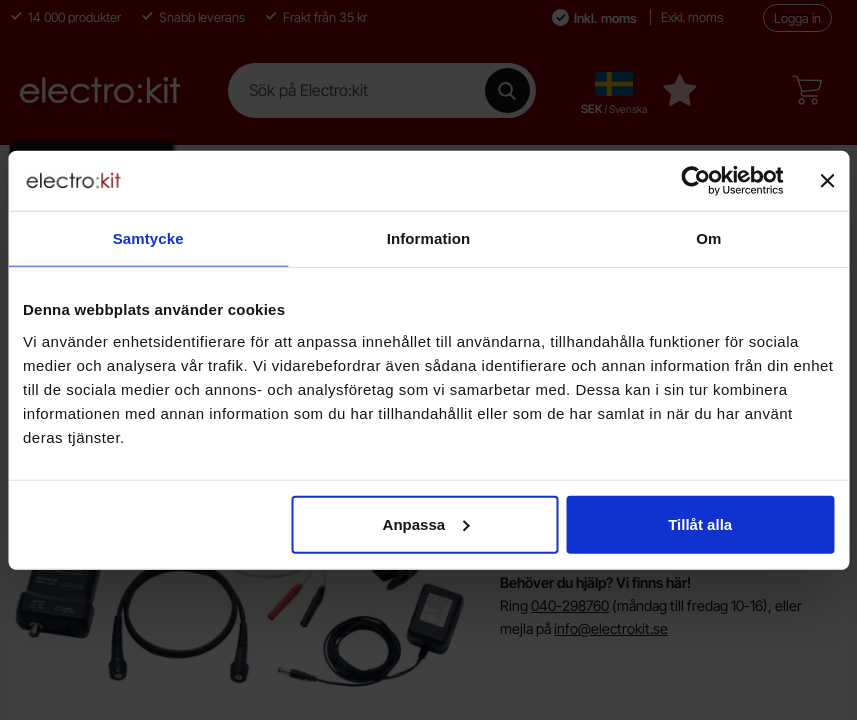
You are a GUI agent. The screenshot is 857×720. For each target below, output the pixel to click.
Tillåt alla (700, 523)
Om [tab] (708, 238)
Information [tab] (429, 238)
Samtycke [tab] (148, 238)
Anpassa (426, 523)
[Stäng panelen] (827, 181)
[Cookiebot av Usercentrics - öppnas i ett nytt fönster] (695, 181)
